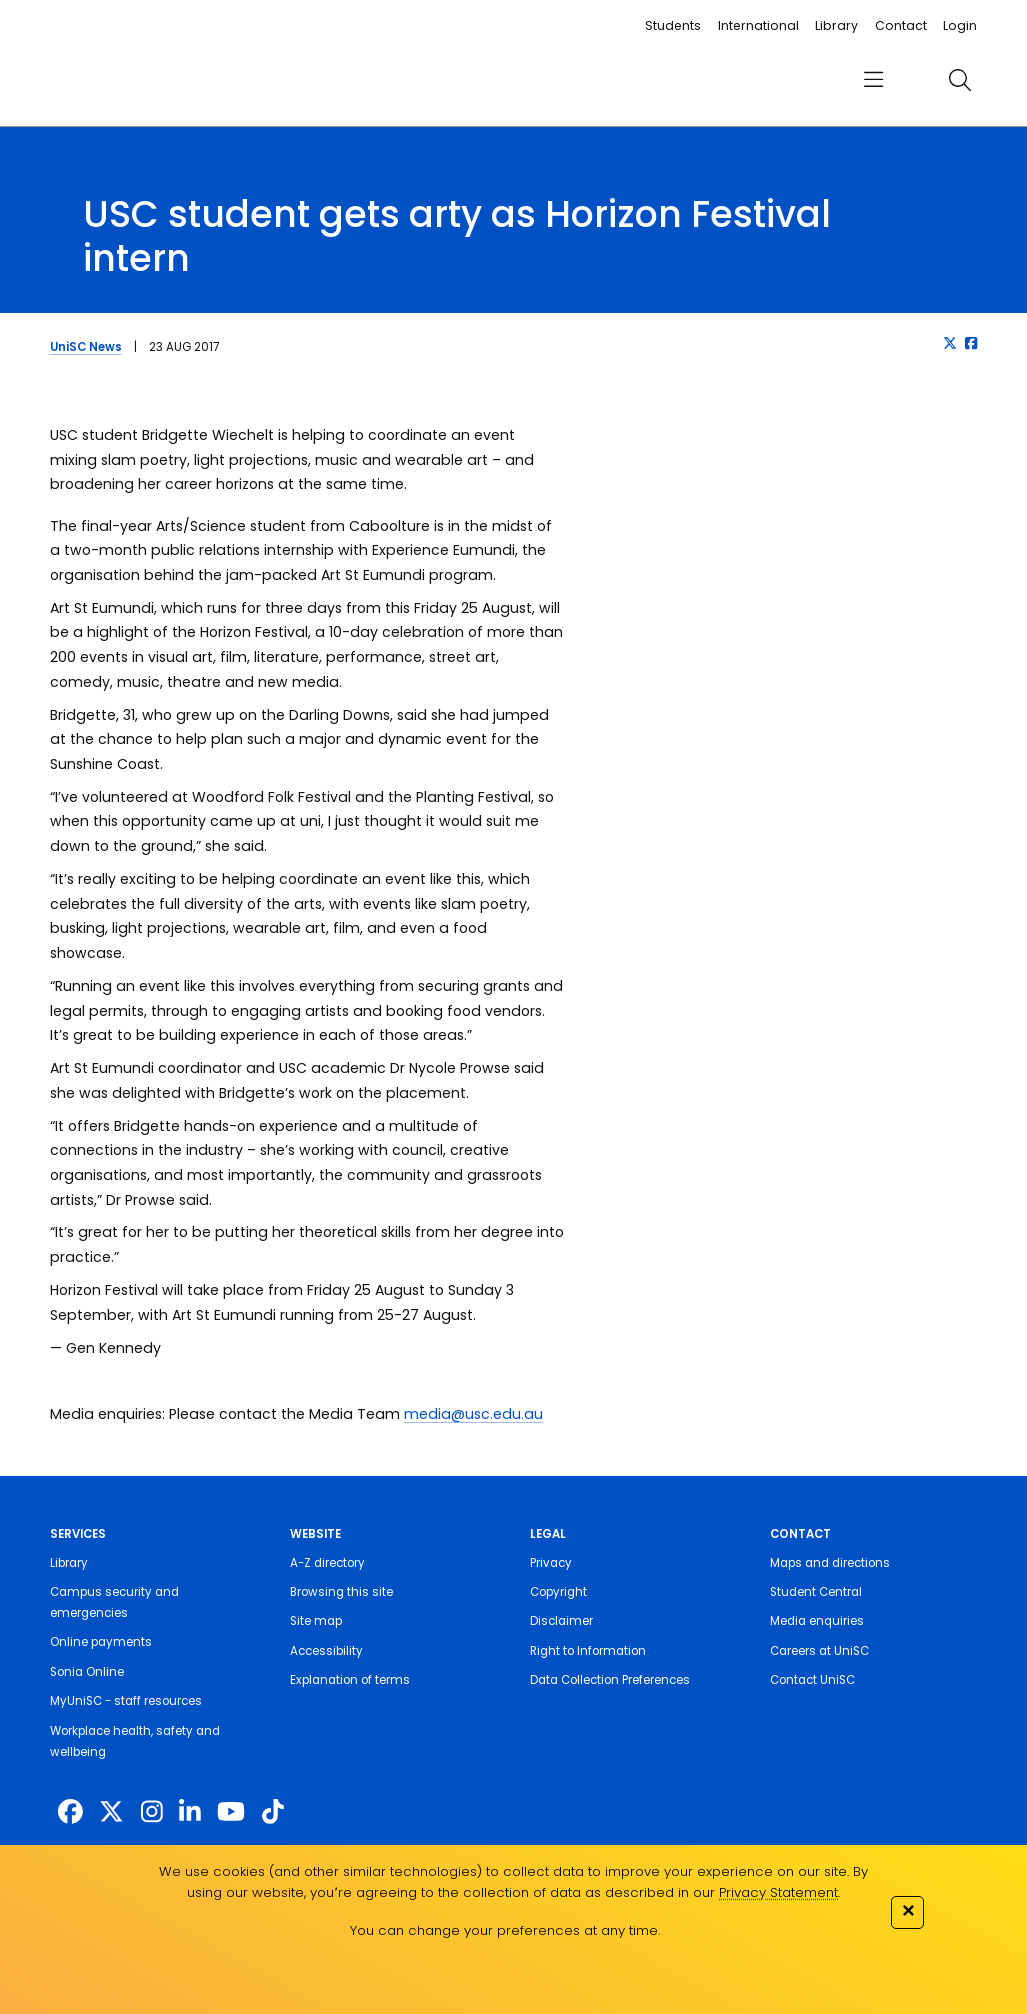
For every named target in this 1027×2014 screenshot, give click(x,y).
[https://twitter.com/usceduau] (111, 1812)
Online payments (101, 1642)
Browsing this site (341, 1592)
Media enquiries (817, 1621)
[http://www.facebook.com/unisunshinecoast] (70, 1812)
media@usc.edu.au (473, 1414)
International (758, 25)
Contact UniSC (812, 1680)
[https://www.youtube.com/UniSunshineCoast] (231, 1812)
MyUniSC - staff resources (126, 1701)
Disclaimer (561, 1621)
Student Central (816, 1592)
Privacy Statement (778, 1892)
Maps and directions (830, 1563)
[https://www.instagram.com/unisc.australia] (152, 1812)
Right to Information (588, 1651)
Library (836, 25)
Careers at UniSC (819, 1651)
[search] (959, 80)
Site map (316, 1621)
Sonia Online (87, 1672)
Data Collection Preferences (610, 1680)
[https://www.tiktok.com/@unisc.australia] (273, 1812)
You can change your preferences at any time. (505, 1930)
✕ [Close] (908, 1910)
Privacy (551, 1563)
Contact (901, 25)
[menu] (873, 80)
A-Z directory (327, 1563)
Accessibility (326, 1651)
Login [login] (960, 25)
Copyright (558, 1592)
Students (673, 25)
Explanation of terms (350, 1680)
